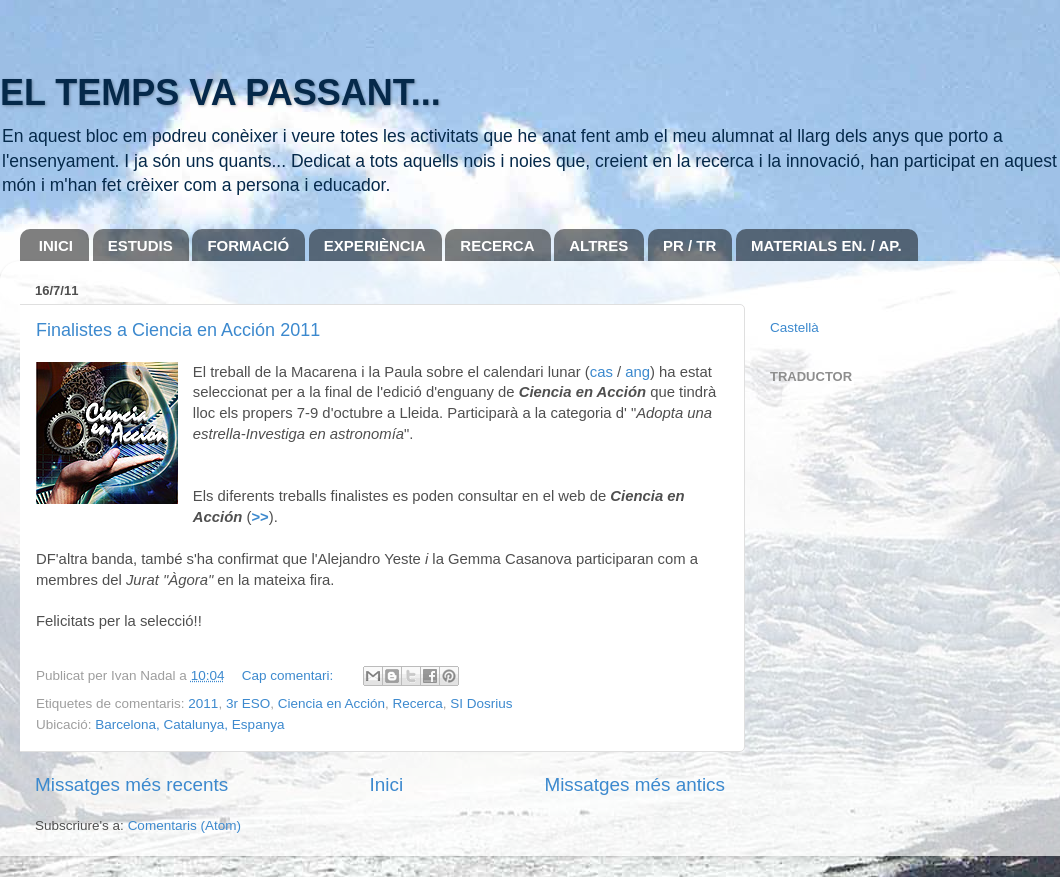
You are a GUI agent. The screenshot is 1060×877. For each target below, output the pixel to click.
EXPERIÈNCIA (375, 245)
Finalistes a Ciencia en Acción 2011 (178, 330)
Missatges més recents (131, 784)
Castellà (794, 327)
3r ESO (248, 703)
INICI (56, 245)
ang (637, 372)
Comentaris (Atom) (184, 825)
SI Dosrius (481, 703)
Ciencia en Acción (331, 703)
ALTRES (598, 245)
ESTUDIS (140, 245)
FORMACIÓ (248, 245)
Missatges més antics (634, 784)
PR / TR (689, 245)
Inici (387, 784)
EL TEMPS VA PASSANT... (220, 92)
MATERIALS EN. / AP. (826, 245)
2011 (203, 703)
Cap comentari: (289, 675)
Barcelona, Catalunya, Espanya (189, 724)
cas (601, 372)
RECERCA (497, 245)
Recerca (418, 703)
